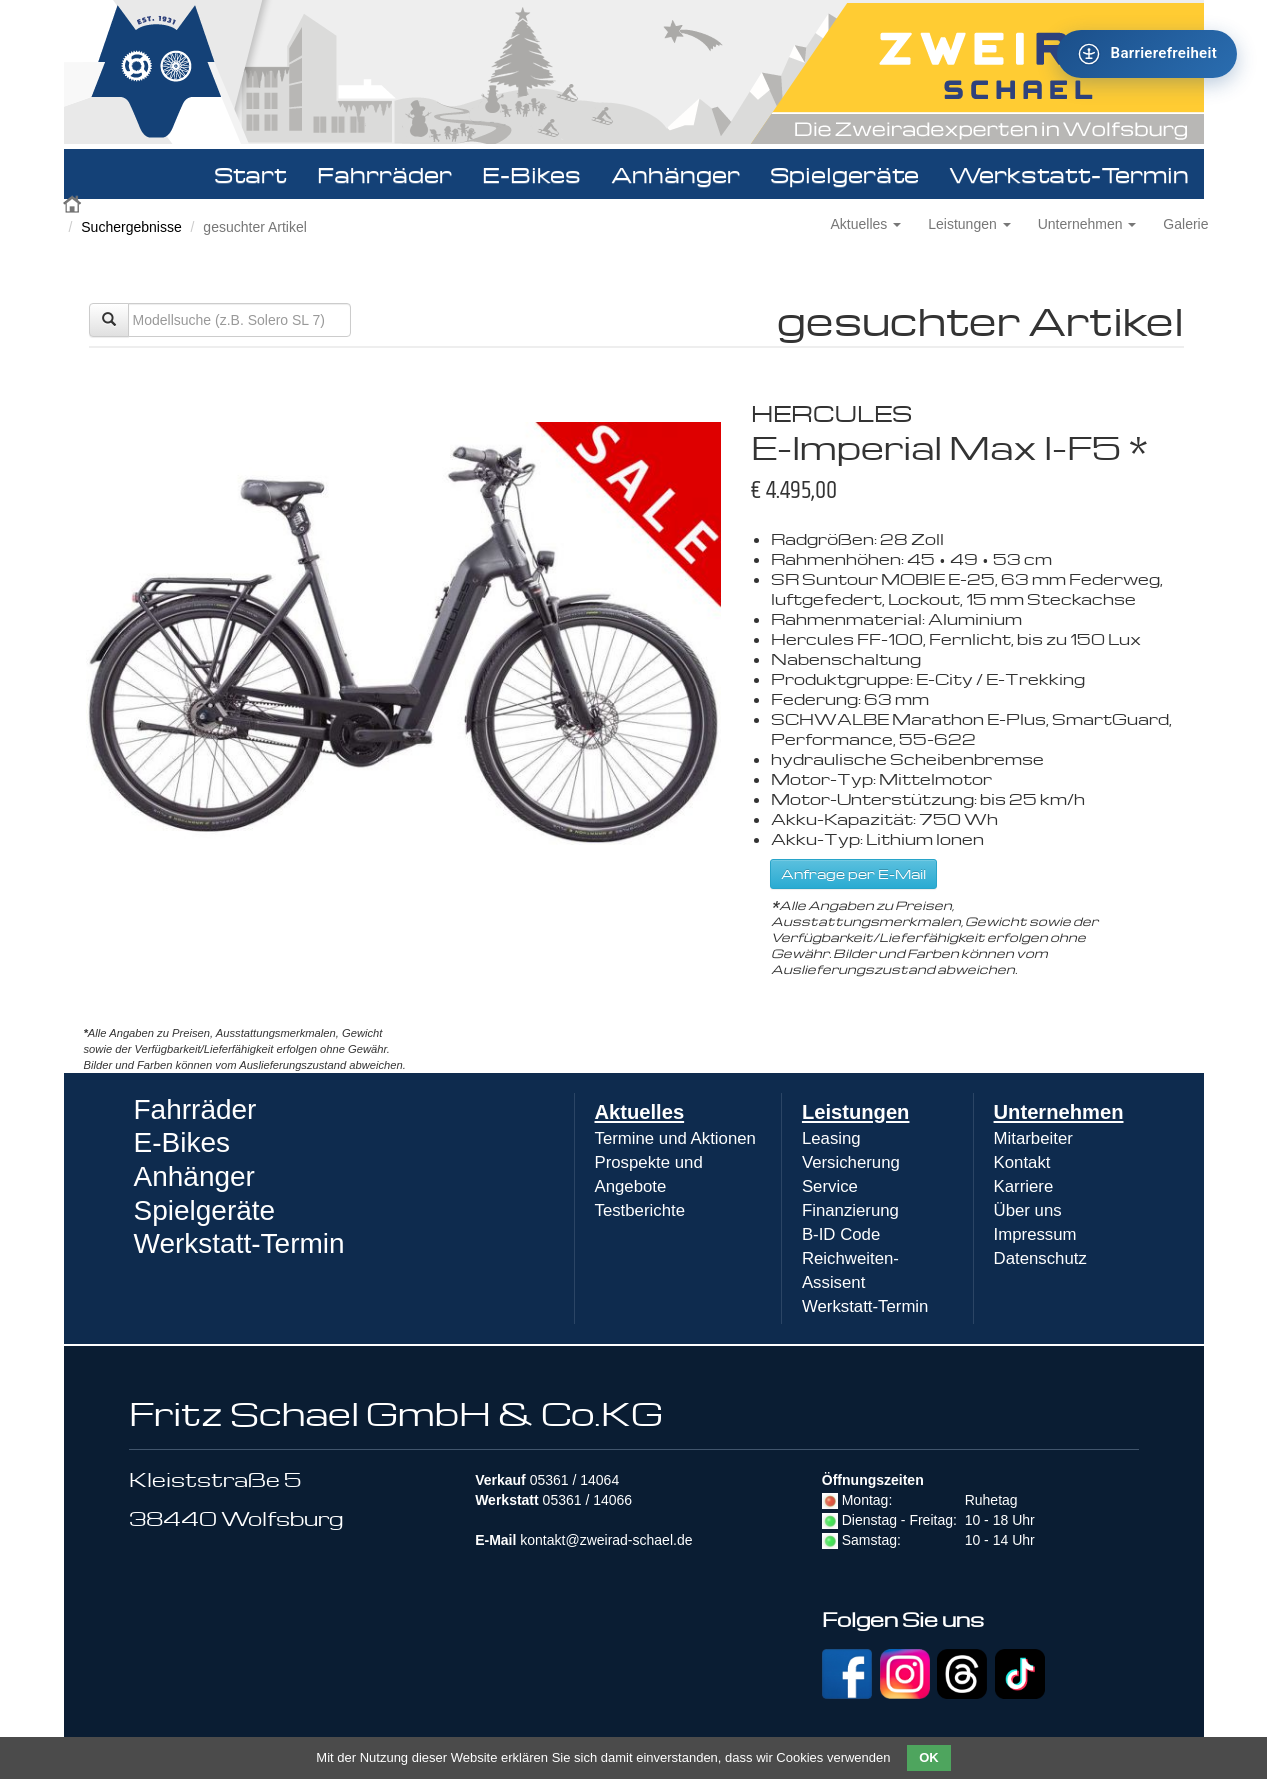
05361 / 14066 (588, 1500)
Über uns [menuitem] (1028, 1210)
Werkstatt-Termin (1069, 174)
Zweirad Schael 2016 (74, 202)
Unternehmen (1087, 224)
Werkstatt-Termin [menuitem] (865, 1306)
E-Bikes (531, 174)
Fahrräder (384, 174)
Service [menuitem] (830, 1186)
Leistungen (969, 224)
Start (250, 174)
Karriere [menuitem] (1024, 1186)
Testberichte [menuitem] (640, 1210)
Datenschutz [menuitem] (1040, 1258)
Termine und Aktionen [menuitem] (675, 1138)
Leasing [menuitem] (831, 1138)
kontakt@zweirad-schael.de (606, 1540)
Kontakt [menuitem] (1022, 1162)
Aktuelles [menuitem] (640, 1112)
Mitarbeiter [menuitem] (1033, 1138)
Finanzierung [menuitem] (850, 1210)
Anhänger (675, 174)
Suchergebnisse (131, 227)
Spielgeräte (844, 174)
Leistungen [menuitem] (856, 1112)
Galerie (1185, 224)
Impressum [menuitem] (1035, 1234)
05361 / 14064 (575, 1480)
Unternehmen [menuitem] (1059, 1112)
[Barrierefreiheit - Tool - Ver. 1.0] (1147, 54)
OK (929, 1757)
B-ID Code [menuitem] (841, 1234)
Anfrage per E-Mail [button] (853, 873)
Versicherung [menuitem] (851, 1162)
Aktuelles (866, 224)
